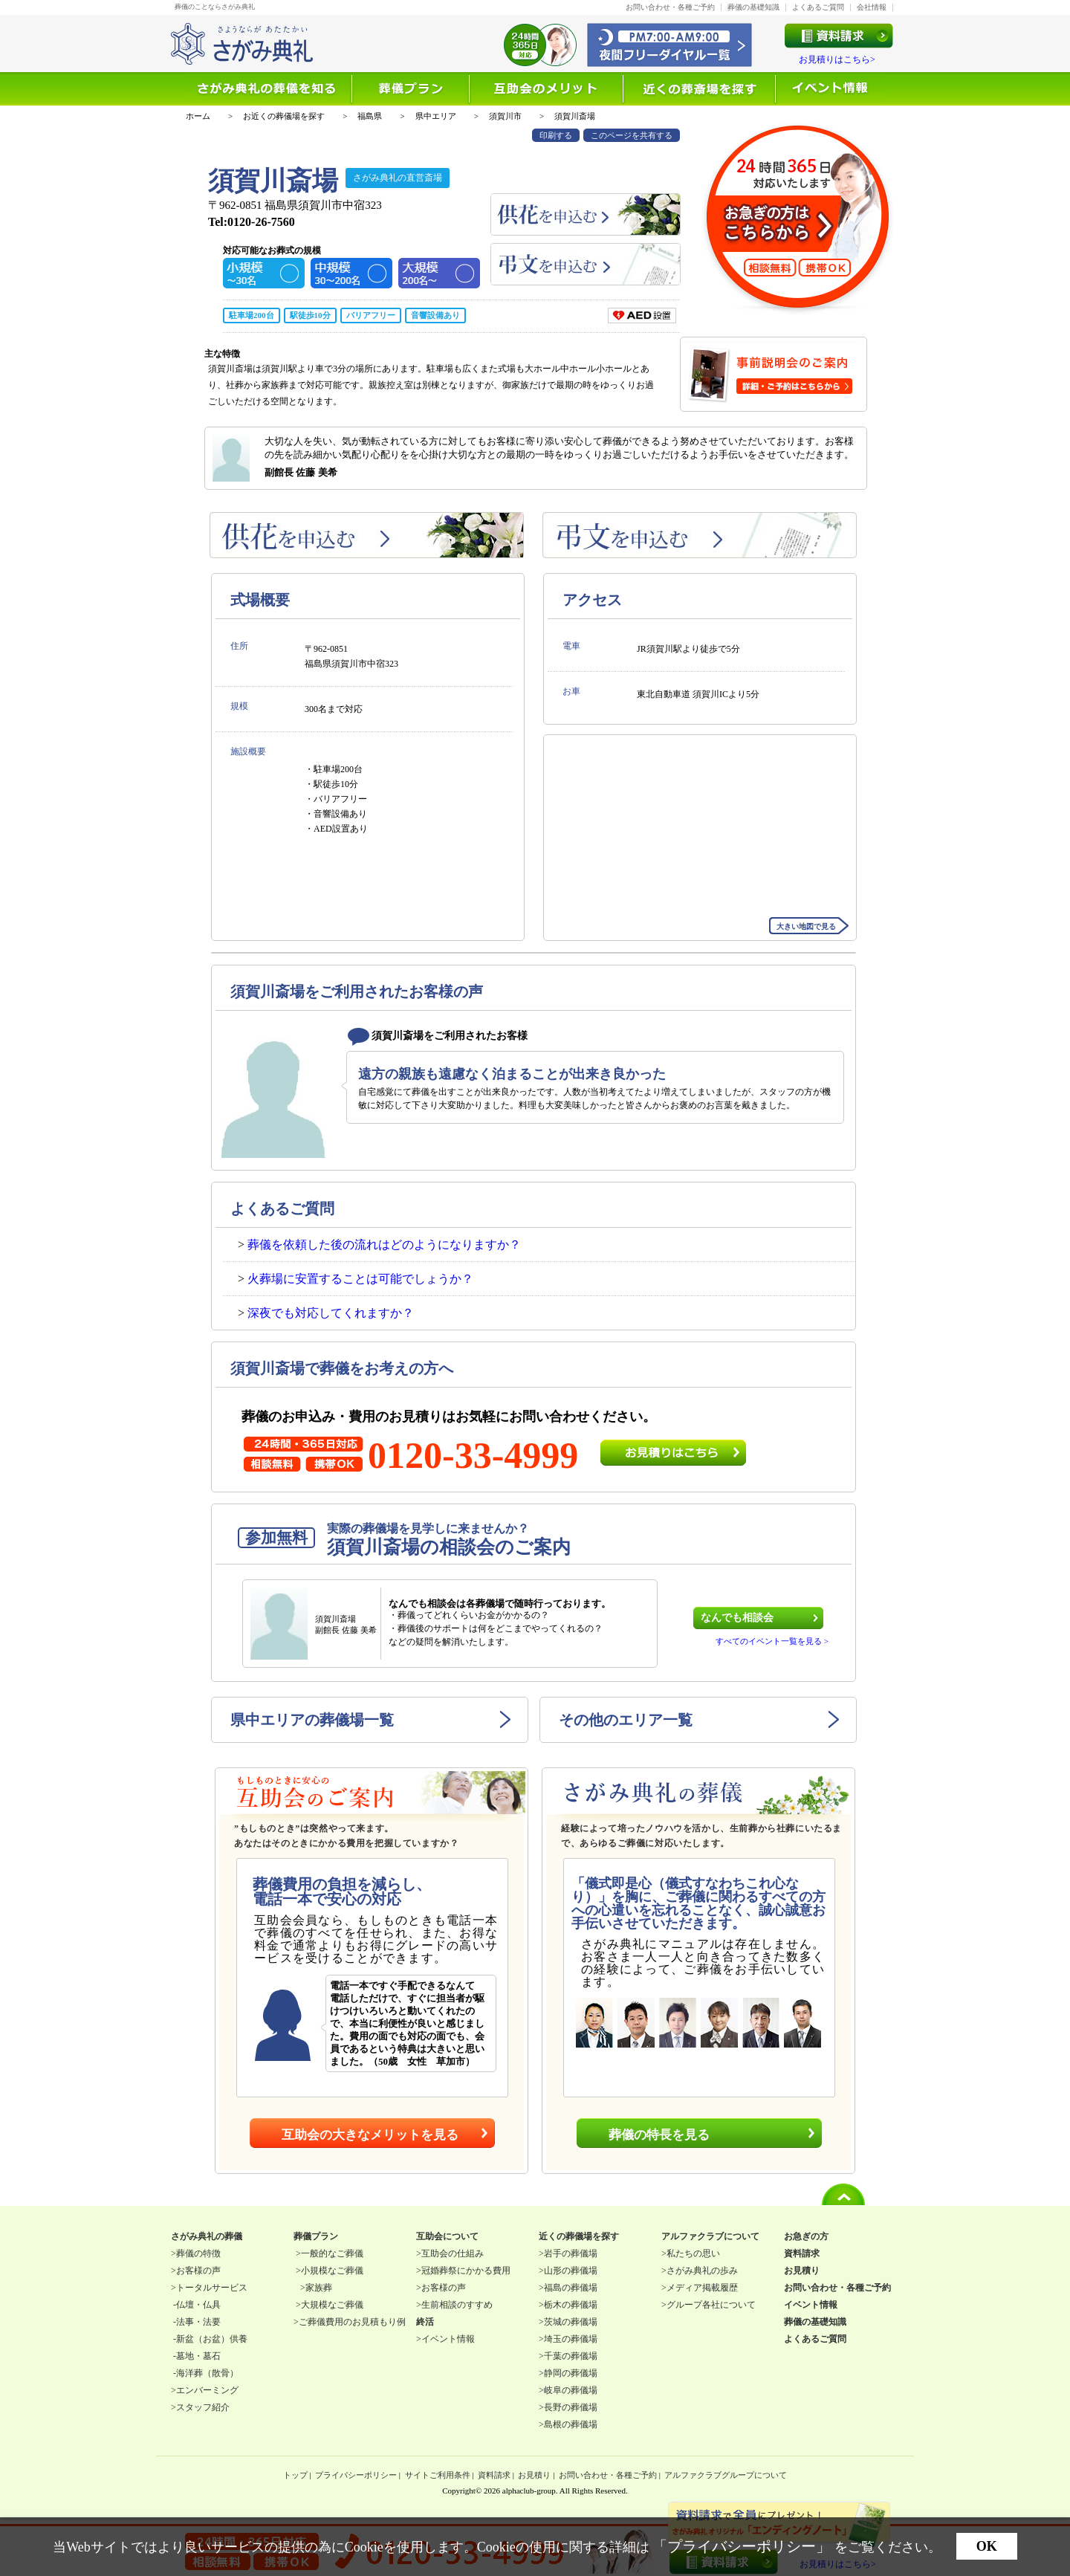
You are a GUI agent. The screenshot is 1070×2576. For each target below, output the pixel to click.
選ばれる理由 (411, 89)
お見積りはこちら (673, 1453)
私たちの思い (693, 2253)
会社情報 (871, 7)
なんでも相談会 (737, 1617)
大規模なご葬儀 (332, 2305)
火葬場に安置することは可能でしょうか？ (360, 1278)
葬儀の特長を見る (659, 2135)
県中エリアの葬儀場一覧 (312, 1720)
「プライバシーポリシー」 (741, 2546)
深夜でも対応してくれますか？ (330, 1313)
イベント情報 (830, 89)
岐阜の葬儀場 (570, 2390)
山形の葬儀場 (570, 2270)
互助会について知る (547, 89)
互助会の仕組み (452, 2253)
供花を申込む (585, 214)
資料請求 (494, 2474)
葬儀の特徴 (198, 2253)
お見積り (534, 2474)
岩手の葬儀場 (570, 2253)
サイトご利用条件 (437, 2474)
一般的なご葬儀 (332, 2253)
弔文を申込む (585, 264)
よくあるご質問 (818, 7)
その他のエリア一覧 (626, 1720)
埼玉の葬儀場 (570, 2339)
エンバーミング (207, 2390)
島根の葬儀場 (570, 2424)
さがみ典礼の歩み (702, 2270)
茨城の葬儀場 (570, 2322)
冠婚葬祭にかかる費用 (465, 2270)
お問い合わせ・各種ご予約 (670, 7)
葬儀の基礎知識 (753, 7)
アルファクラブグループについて (725, 2474)
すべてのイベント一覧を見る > (772, 1641)
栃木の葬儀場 (570, 2305)
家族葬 (318, 2287)
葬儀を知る (269, 89)
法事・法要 (198, 2322)
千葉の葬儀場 (570, 2356)
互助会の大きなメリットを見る (370, 2135)
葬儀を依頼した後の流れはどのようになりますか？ (384, 1244)
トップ (295, 2474)
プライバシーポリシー (356, 2474)
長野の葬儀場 (570, 2407)
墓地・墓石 (198, 2356)
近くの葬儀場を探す (700, 89)
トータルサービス (211, 2287)
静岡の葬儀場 (570, 2373)
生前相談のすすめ (457, 2305)
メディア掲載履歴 (702, 2287)
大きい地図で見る (806, 926)
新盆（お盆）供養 (211, 2339)
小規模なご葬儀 (332, 2270)
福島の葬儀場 (570, 2287)
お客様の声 (198, 2270)
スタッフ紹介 (203, 2407)
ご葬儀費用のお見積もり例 (352, 2322)
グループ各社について (711, 2305)
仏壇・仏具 (198, 2305)
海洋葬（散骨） (207, 2373)
